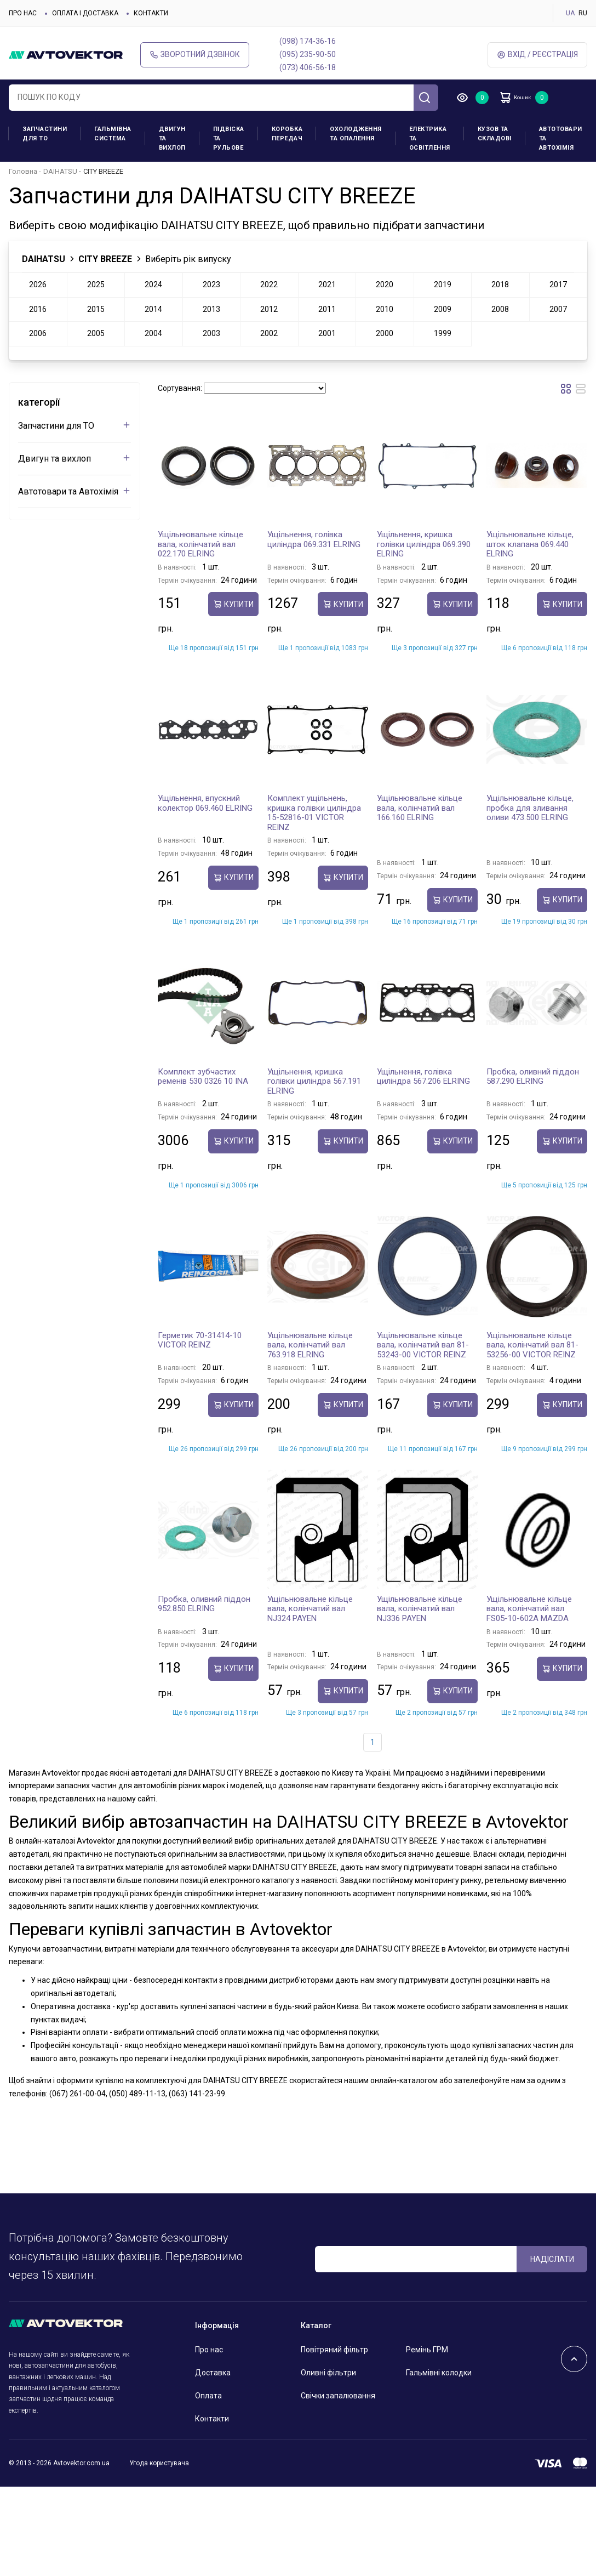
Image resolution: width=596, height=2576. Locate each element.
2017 (558, 284)
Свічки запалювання (338, 2395)
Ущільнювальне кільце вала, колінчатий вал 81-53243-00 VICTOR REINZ (423, 1345)
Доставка (213, 2372)
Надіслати (552, 2259)
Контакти (151, 13)
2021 (327, 284)
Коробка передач (287, 134)
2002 (269, 333)
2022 (269, 284)
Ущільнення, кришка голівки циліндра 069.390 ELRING (424, 544)
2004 (153, 333)
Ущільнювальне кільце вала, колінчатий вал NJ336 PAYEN (419, 1608)
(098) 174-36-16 (307, 41)
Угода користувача (159, 2463)
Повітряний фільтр (334, 2349)
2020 (384, 284)
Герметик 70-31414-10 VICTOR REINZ (200, 1340)
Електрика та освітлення (429, 138)
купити (233, 604)
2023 (211, 284)
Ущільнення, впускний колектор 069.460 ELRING (205, 803)
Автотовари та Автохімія (560, 138)
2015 (96, 309)
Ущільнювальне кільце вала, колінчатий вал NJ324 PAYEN (310, 1608)
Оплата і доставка (85, 13)
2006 (38, 333)
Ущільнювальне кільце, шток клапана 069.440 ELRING (530, 544)
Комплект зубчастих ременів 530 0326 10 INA (203, 1077)
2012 (269, 309)
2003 (211, 333)
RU (582, 13)
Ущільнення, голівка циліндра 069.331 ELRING (313, 539)
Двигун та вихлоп (172, 138)
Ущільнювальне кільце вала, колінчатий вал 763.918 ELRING (310, 1345)
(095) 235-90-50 (307, 54)
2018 (500, 284)
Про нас (23, 13)
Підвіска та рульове (228, 138)
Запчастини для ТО (44, 134)
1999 (442, 333)
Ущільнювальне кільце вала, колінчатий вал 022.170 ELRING (200, 544)
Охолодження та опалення (356, 134)
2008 (500, 309)
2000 (384, 333)
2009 (442, 309)
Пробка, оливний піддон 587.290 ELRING (532, 1077)
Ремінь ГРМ (427, 2349)
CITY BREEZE (105, 259)
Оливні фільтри (328, 2372)
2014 (153, 309)
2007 (558, 309)
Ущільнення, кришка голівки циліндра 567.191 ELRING (314, 1081)
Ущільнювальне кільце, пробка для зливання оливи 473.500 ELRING (530, 807)
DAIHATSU (60, 171)
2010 (384, 309)
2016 (38, 309)
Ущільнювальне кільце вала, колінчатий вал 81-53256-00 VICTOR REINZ (532, 1345)
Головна (23, 171)
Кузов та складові (495, 134)
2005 (96, 333)
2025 (96, 284)
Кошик (524, 97)
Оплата (208, 2395)
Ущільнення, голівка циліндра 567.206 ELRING (423, 1077)
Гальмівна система (112, 134)
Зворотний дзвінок (195, 54)
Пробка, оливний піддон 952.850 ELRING (204, 1604)
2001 (327, 333)
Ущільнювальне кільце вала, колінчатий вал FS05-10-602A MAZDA (529, 1608)
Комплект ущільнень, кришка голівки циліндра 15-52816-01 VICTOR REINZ (314, 812)
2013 (211, 309)
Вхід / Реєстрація (537, 54)
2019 (442, 284)
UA (570, 13)
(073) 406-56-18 (307, 67)
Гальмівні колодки (439, 2372)
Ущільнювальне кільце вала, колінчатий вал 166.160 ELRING (419, 807)
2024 (153, 284)
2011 (327, 309)
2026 (38, 284)
